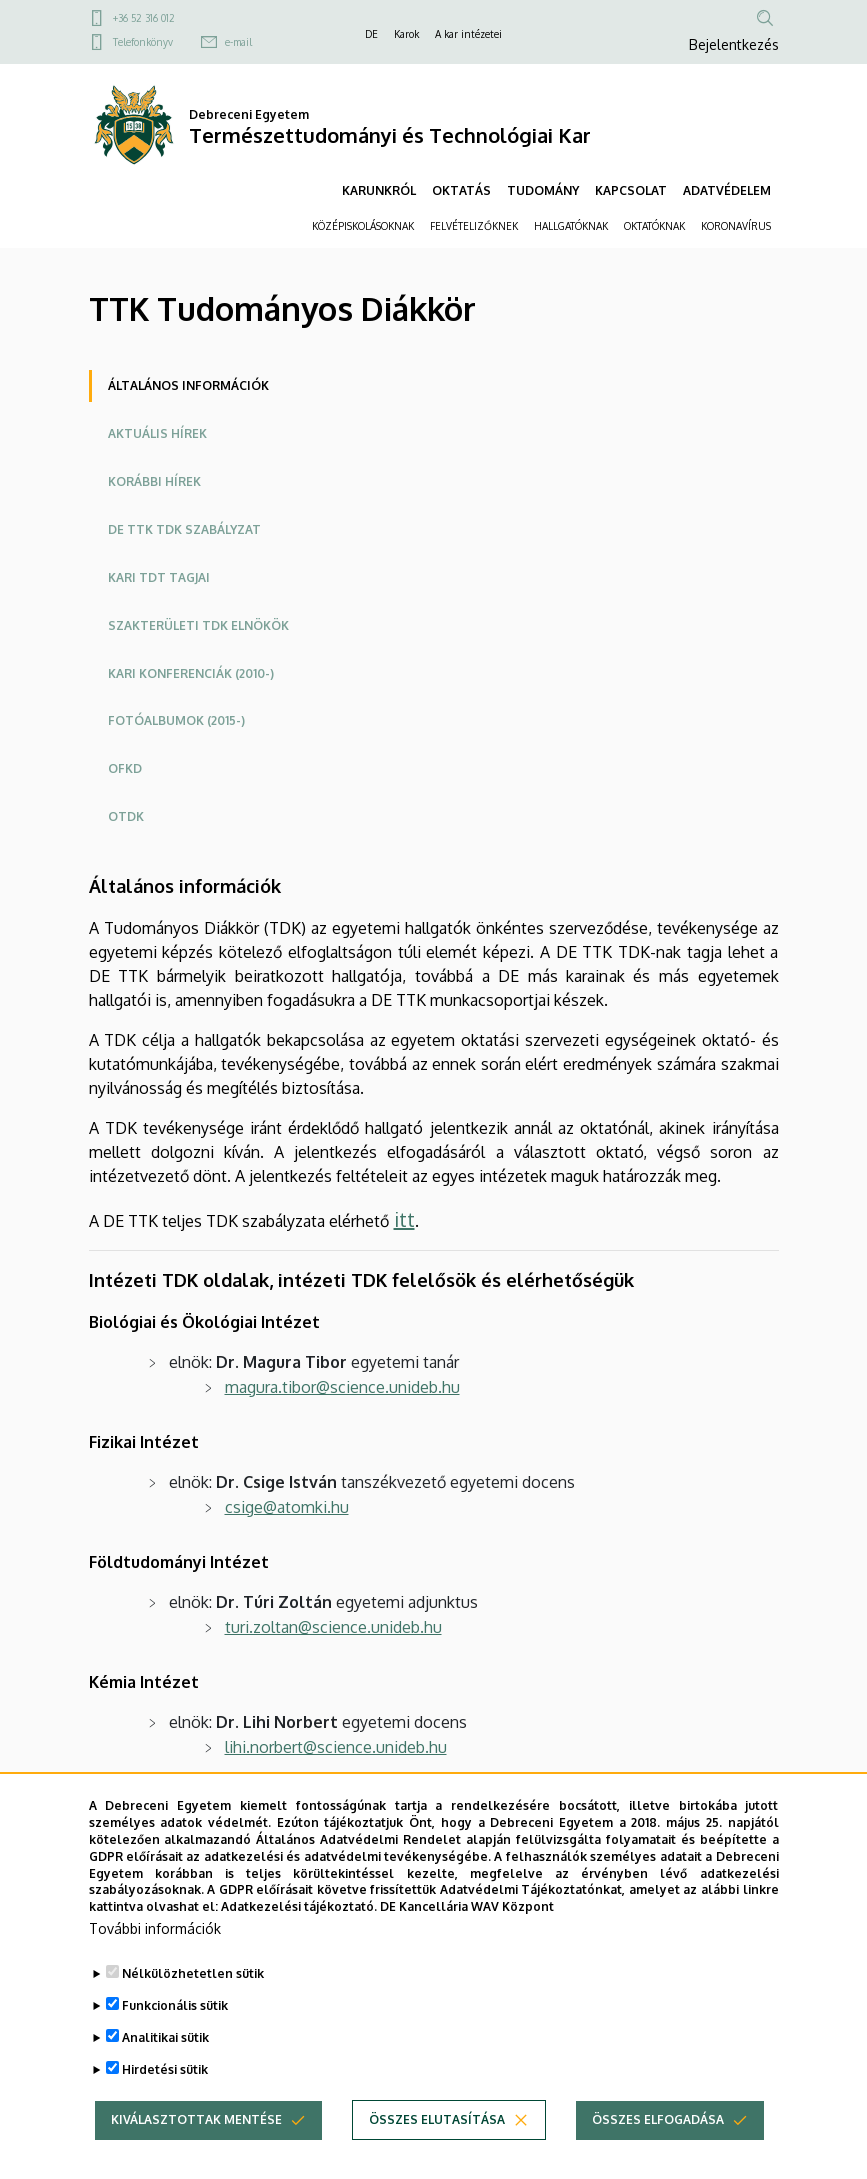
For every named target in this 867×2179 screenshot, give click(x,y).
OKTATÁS (461, 190)
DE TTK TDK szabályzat (184, 529)
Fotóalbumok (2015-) (176, 720)
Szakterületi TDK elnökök (198, 625)
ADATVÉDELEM (727, 190)
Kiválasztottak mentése (196, 2148)
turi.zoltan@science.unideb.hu (333, 1627)
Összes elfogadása (658, 2148)
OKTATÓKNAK (654, 226)
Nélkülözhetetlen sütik (193, 2002)
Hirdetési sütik (165, 2098)
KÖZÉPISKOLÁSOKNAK (363, 226)
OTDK (126, 816)
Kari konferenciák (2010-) (191, 673)
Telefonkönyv (143, 42)
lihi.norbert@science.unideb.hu (336, 1747)
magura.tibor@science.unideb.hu (342, 1387)
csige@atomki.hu (287, 1507)
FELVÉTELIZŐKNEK (474, 226)
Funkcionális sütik (175, 2034)
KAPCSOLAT (631, 190)
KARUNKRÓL (379, 190)
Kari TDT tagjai (159, 577)
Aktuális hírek (157, 433)
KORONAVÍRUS (736, 226)
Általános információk (188, 385)
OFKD (125, 768)
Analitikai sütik (165, 2066)
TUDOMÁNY (543, 190)
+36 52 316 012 (144, 18)
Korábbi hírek (154, 481)
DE (371, 34)
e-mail (238, 42)
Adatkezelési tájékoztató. (299, 1935)
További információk (155, 1957)
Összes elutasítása (437, 2148)
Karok (406, 34)
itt (404, 1219)
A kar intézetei (468, 34)
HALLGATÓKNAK (571, 226)
